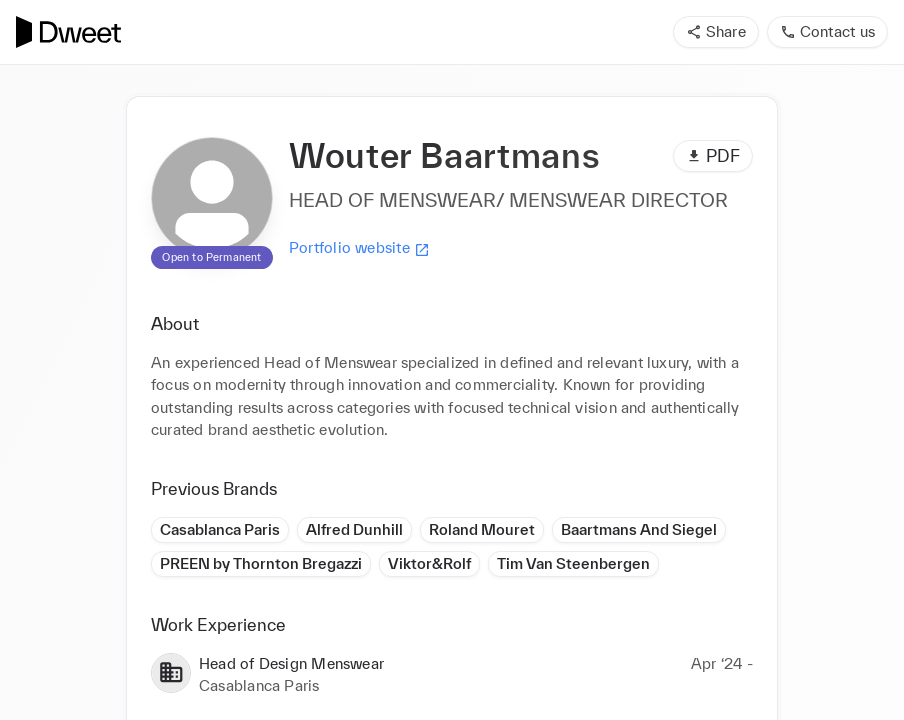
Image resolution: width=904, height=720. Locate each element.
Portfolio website (359, 248)
